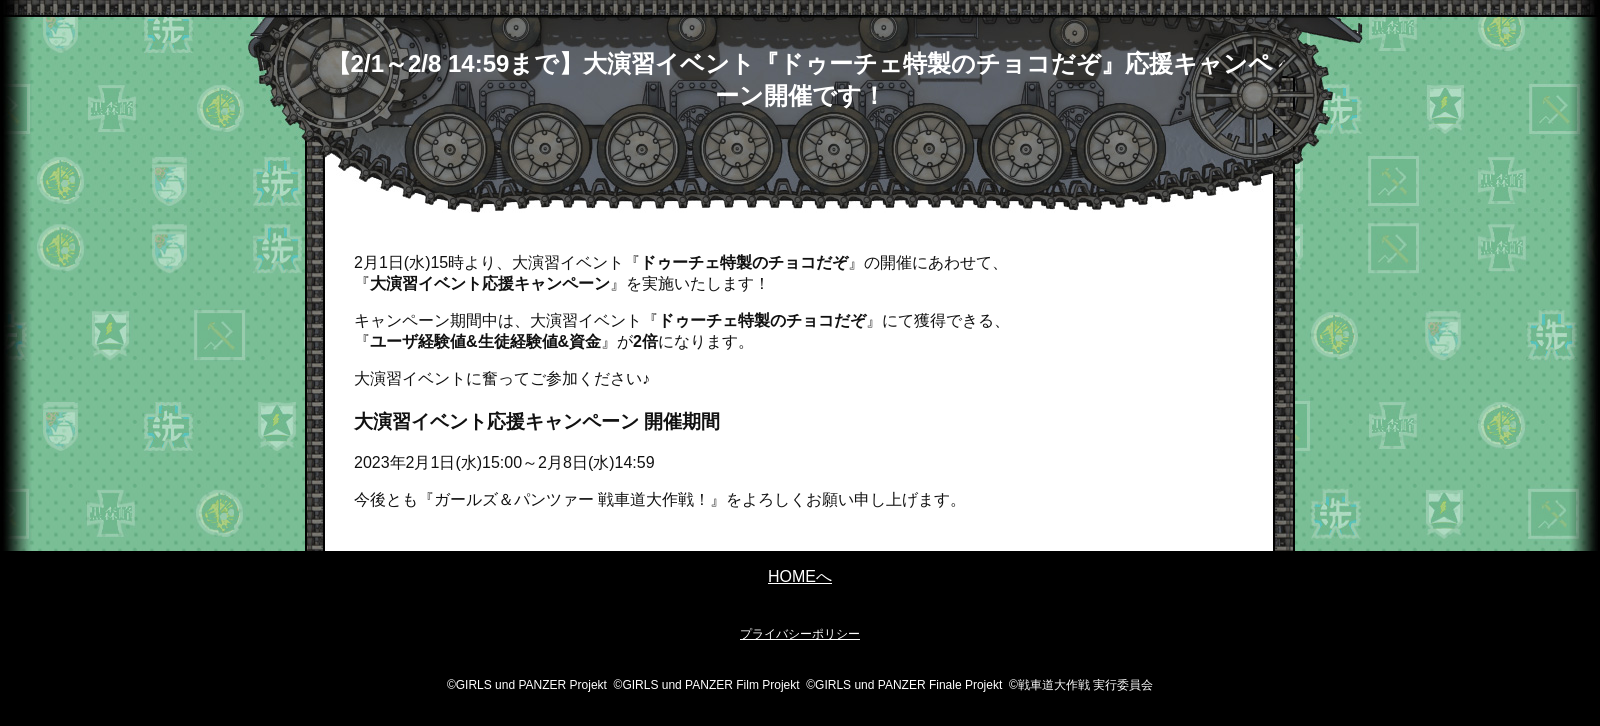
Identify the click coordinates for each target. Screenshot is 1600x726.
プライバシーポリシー (800, 634)
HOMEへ (800, 576)
